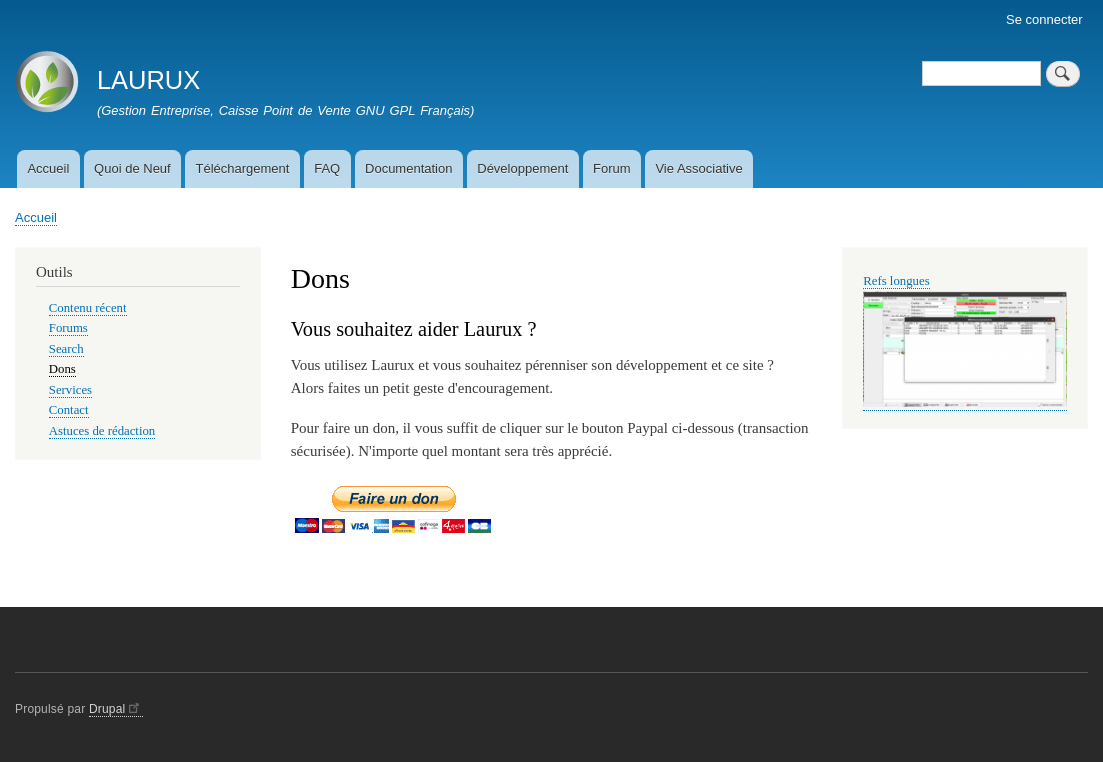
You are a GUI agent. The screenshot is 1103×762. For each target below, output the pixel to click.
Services (70, 390)
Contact (69, 410)
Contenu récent (88, 308)
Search (66, 349)
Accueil (48, 168)
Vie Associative (698, 168)
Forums (68, 328)
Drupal (116, 709)
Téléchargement (242, 168)
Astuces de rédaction (102, 431)
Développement (522, 168)
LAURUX (148, 80)
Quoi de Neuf (132, 168)
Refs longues (896, 281)
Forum (612, 168)
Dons (62, 369)
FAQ (327, 168)
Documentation (408, 168)
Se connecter (1044, 19)
